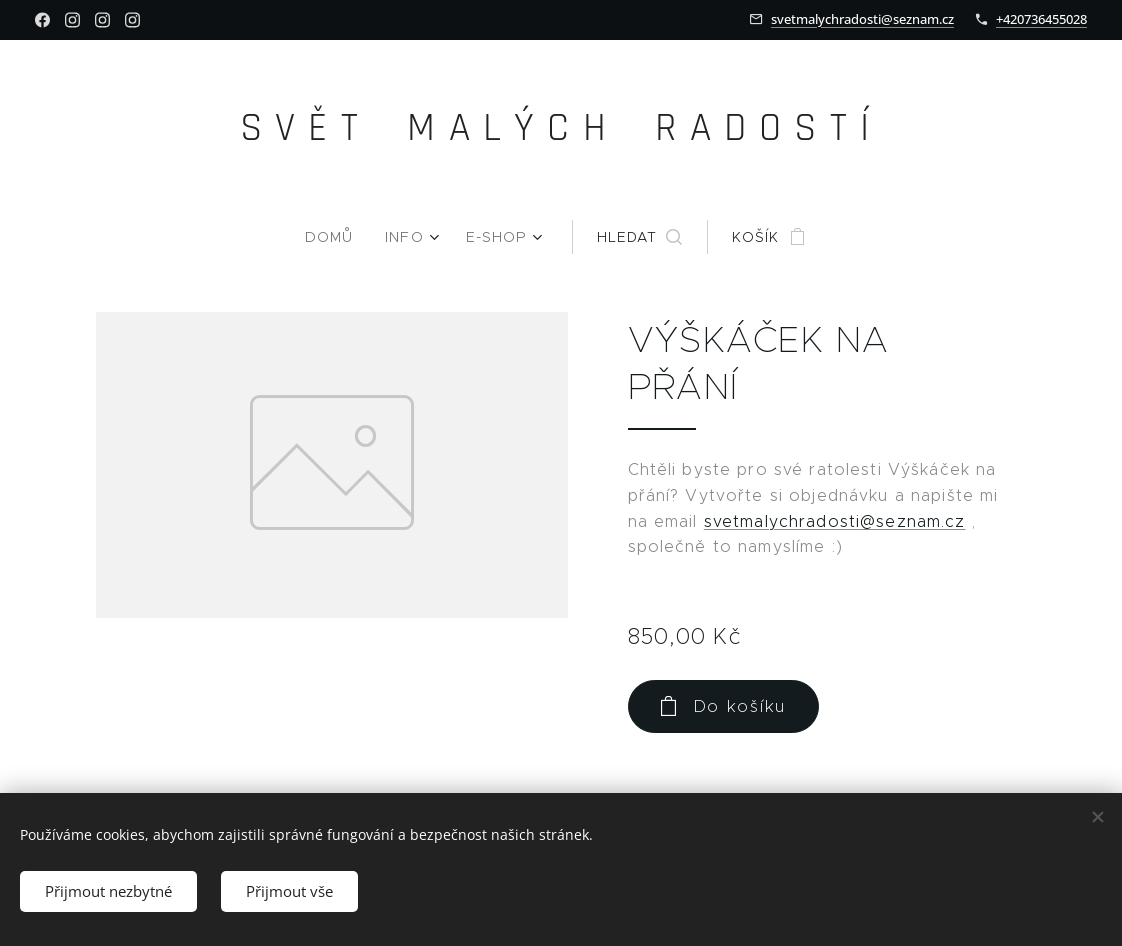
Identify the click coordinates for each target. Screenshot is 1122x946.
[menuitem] (338, 237)
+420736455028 (1041, 19)
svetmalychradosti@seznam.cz (862, 19)
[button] (637, 237)
